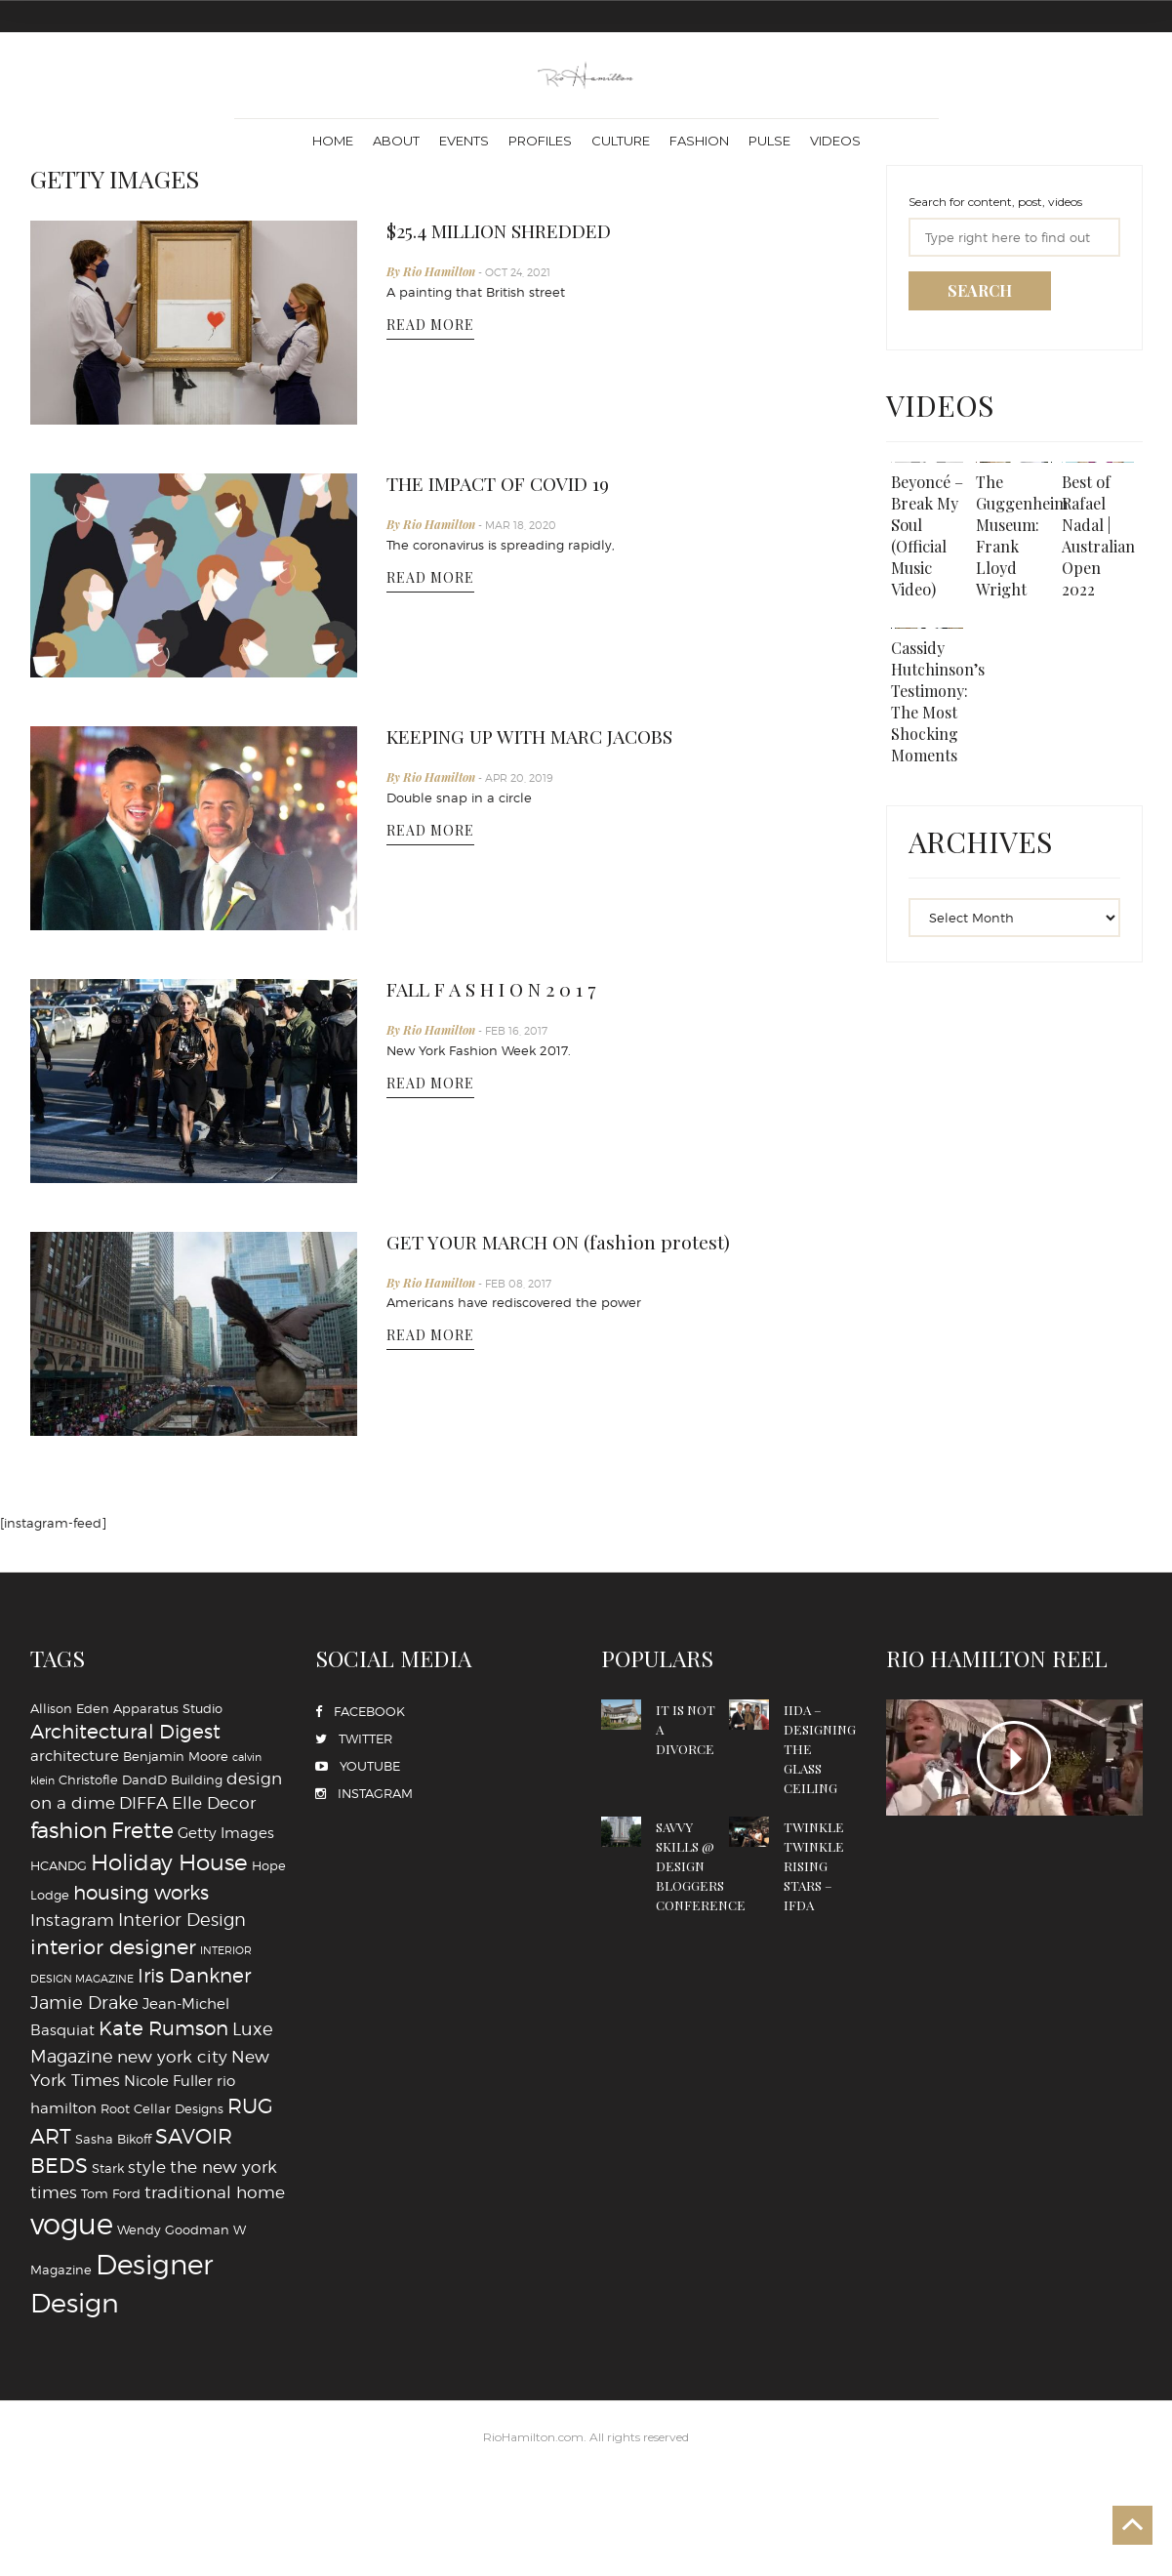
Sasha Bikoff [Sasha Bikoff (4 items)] (113, 2139)
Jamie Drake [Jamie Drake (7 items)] (84, 2002)
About (396, 140)
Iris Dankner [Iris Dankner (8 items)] (194, 1975)
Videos (835, 140)
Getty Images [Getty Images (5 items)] (226, 1832)
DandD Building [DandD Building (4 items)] (172, 1779)
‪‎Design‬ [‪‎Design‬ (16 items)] (74, 2302)
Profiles (540, 140)
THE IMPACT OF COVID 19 (515, 484)
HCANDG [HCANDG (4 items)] (58, 1865)
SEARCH (980, 290)
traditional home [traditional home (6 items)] (214, 2192)
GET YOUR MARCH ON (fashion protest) (576, 1242)
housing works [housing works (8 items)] (141, 1892)
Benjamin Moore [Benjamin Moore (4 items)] (175, 1756)
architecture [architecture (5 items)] (74, 1755)
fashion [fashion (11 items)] (68, 1830)
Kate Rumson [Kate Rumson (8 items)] (163, 2028)
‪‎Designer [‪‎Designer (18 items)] (154, 2264)
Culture (620, 140)
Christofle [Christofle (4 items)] (88, 1779)
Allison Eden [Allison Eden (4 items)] (69, 1708)
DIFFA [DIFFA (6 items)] (143, 1802)
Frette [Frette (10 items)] (142, 1830)
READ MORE (430, 327)
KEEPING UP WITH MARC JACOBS (551, 737)
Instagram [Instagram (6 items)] (72, 1919)
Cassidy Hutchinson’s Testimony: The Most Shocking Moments (941, 710)
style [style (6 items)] (147, 2166)
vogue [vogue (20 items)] (71, 2224)
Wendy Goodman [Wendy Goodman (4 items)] (173, 2229)
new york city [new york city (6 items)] (172, 2056)
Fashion (699, 140)
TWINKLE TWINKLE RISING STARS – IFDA (818, 1865)
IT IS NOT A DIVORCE (689, 1728)
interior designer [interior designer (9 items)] (113, 1947)
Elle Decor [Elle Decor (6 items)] (214, 1802)
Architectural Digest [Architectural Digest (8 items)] (125, 1731)
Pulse (769, 140)
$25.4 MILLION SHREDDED (516, 231)
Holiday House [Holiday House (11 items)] (169, 1862)
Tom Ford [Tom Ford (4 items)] (111, 2193)
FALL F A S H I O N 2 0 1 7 (504, 989)
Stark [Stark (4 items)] (108, 2168)
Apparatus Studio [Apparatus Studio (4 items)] (167, 1708)
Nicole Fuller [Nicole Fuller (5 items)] (168, 2080)
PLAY (1014, 1757)
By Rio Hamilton (432, 273)
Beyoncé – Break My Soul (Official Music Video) (922, 538)
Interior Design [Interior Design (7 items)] (182, 1919)
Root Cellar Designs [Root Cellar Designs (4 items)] (162, 2108)
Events (464, 140)
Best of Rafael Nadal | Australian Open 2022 (1101, 538)
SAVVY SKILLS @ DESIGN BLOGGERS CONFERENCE (708, 1875)
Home (332, 140)
